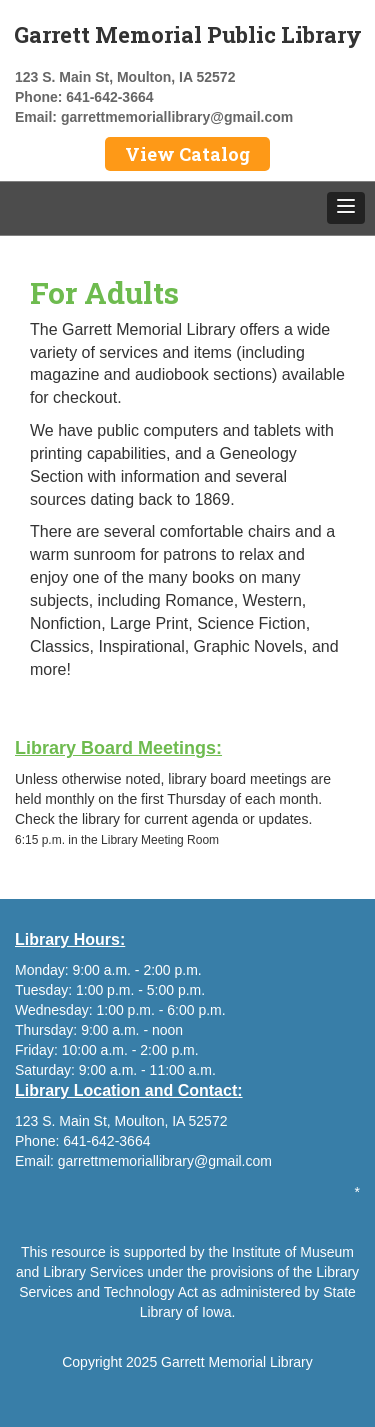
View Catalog (187, 154)
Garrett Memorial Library (237, 1362)
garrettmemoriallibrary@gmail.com (177, 117)
